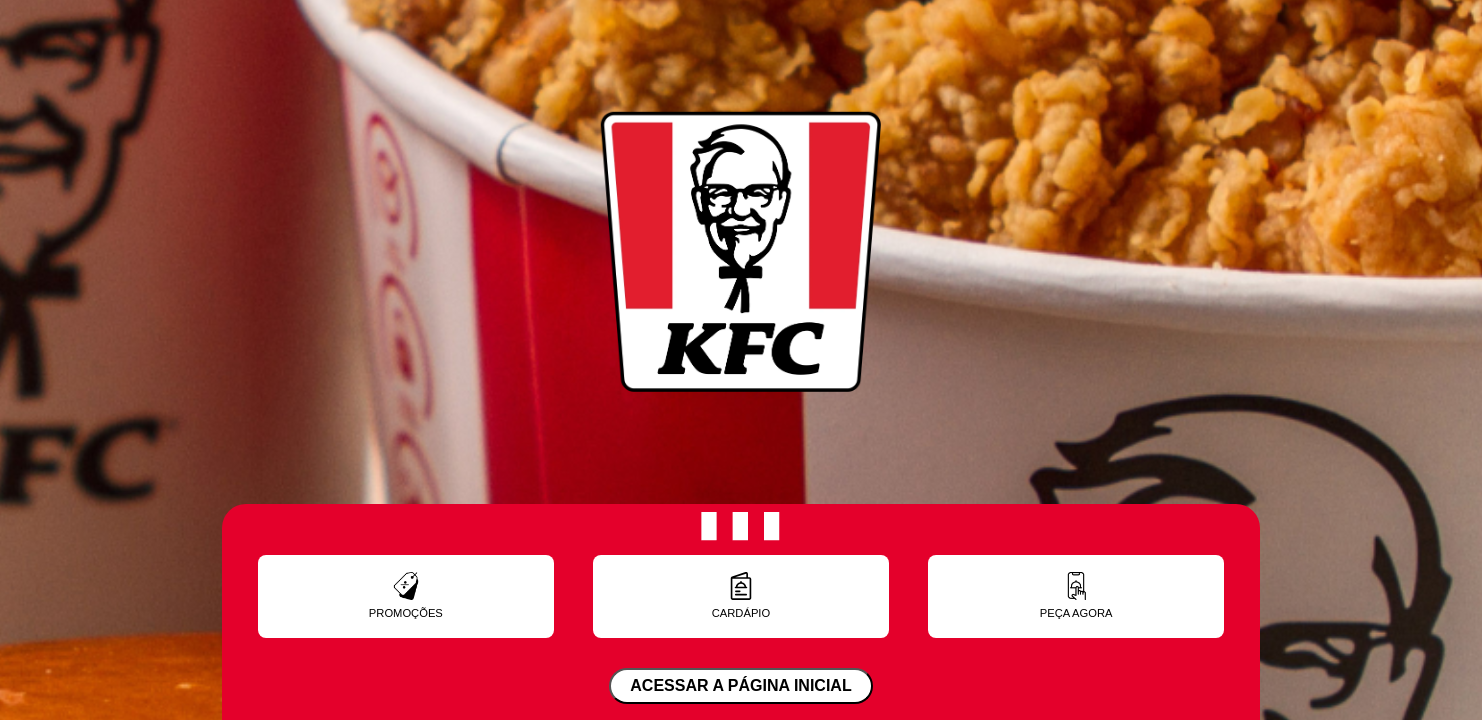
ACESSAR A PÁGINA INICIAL (740, 685)
